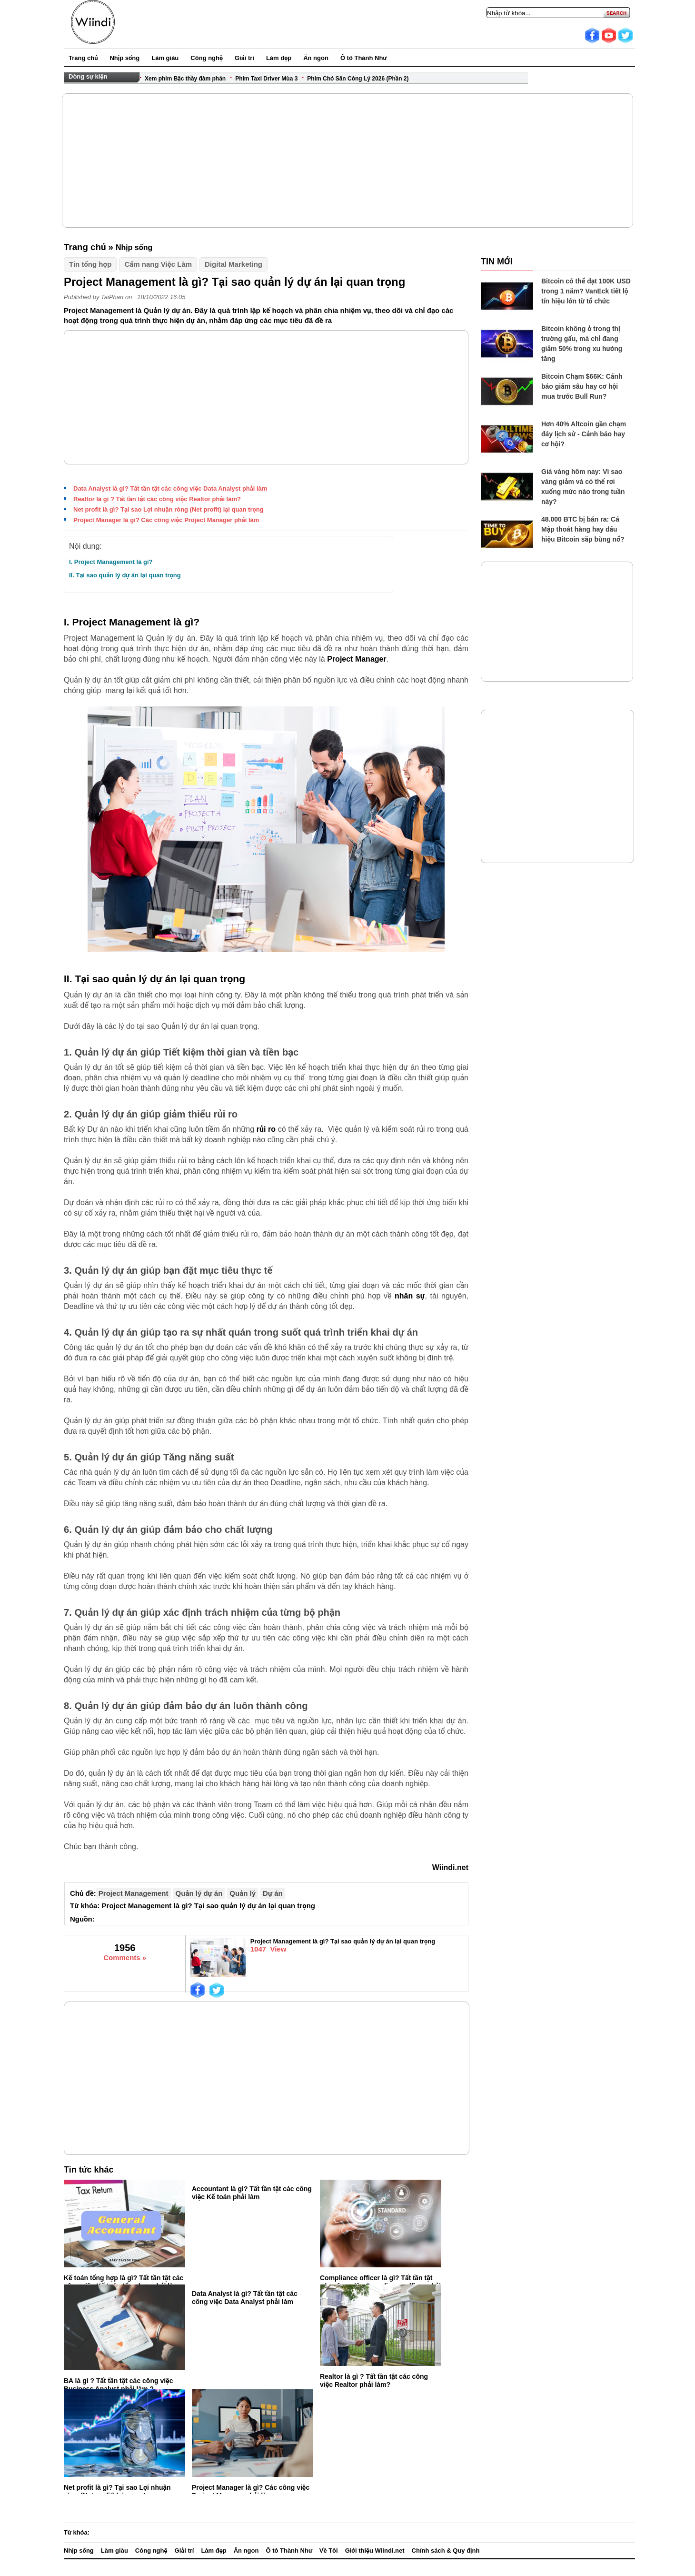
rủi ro (266, 1129)
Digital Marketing (233, 264)
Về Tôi (328, 2550)
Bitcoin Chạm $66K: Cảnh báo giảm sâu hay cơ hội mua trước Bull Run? (582, 386)
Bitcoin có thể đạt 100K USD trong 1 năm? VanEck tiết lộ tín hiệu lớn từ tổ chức (586, 291)
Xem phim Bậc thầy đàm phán (185, 78)
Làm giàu (165, 57)
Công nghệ (206, 57)
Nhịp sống (124, 57)
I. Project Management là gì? (111, 561)
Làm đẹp (278, 57)
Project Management (134, 1893)
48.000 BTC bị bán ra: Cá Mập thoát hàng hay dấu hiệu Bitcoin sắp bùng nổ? (583, 529)
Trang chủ (83, 57)
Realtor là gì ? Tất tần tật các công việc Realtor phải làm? (157, 499)
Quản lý (242, 1893)
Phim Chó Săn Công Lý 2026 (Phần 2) (357, 78)
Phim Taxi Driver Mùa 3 (266, 78)
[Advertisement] (348, 160)
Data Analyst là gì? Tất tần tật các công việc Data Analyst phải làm (170, 488)
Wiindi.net (450, 1867)
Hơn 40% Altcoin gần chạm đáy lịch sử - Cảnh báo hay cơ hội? (583, 434)
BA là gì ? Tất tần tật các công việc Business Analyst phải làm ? (118, 2385)
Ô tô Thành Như (363, 57)
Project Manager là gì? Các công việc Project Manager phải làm (166, 519)
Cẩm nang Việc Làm (158, 264)
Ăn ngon (315, 57)
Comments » (124, 1957)
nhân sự (410, 1296)
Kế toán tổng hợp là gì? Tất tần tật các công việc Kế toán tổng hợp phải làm (123, 2282)
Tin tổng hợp (90, 264)
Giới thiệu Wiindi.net (375, 2550)
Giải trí (244, 57)
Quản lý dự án (199, 1893)
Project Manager (356, 659)
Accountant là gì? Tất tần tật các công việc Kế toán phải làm (252, 2193)
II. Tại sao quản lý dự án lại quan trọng (125, 575)
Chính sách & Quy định (446, 2550)
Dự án (273, 1893)
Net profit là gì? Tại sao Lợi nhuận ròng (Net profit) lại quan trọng (168, 509)
